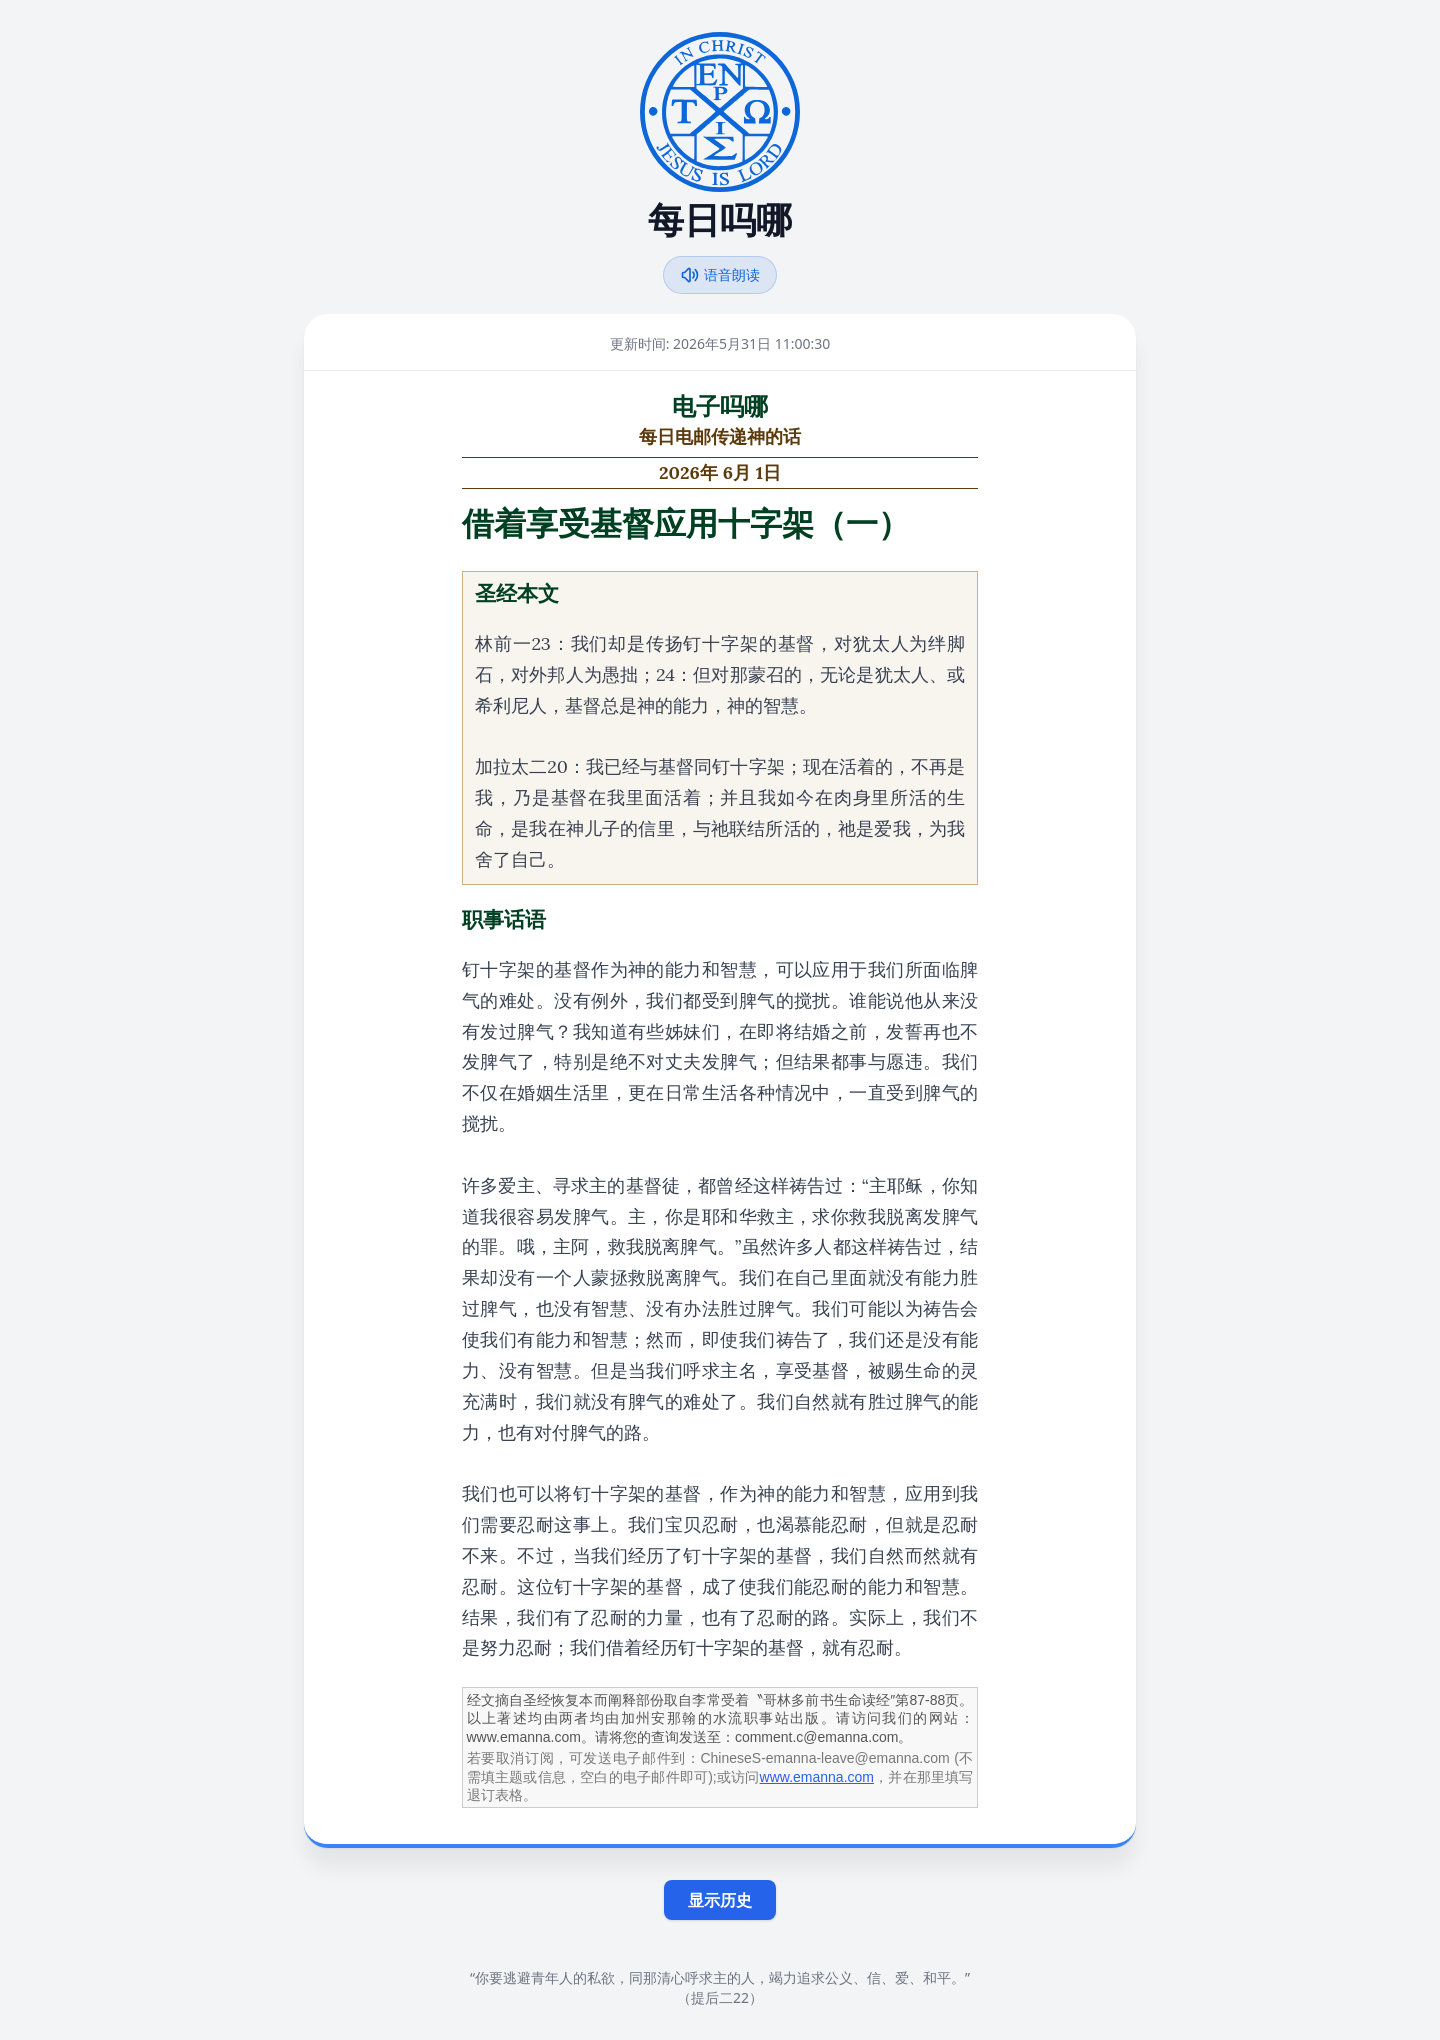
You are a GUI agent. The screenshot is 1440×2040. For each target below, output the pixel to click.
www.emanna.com (817, 1777)
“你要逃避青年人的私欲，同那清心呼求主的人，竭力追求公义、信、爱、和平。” (720, 1977)
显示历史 (720, 1900)
